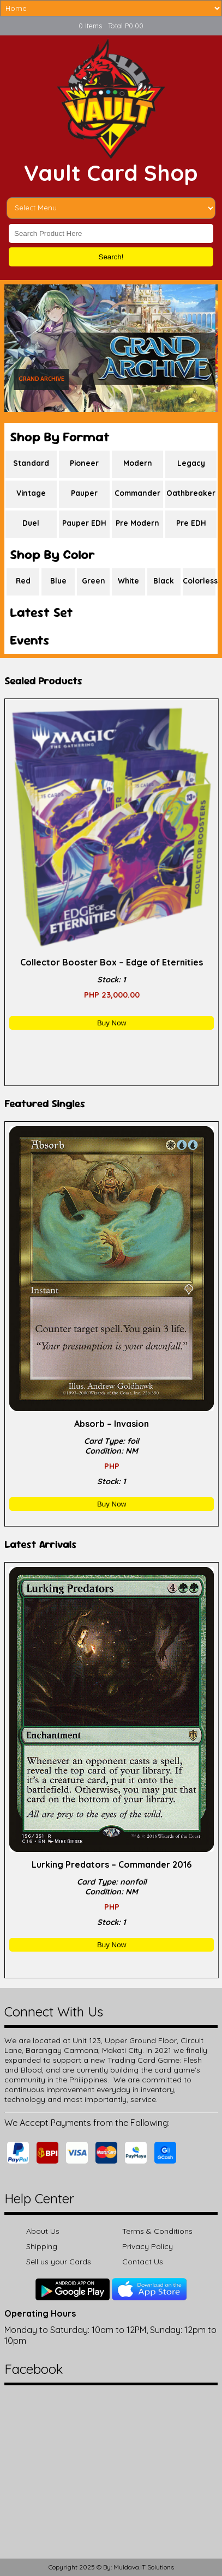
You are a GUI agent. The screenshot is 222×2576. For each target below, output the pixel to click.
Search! (111, 257)
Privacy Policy (147, 2246)
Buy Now (111, 1023)
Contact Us (142, 2262)
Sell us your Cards (58, 2262)
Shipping (41, 2246)
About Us (42, 2231)
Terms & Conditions (157, 2231)
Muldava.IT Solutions (143, 2567)
